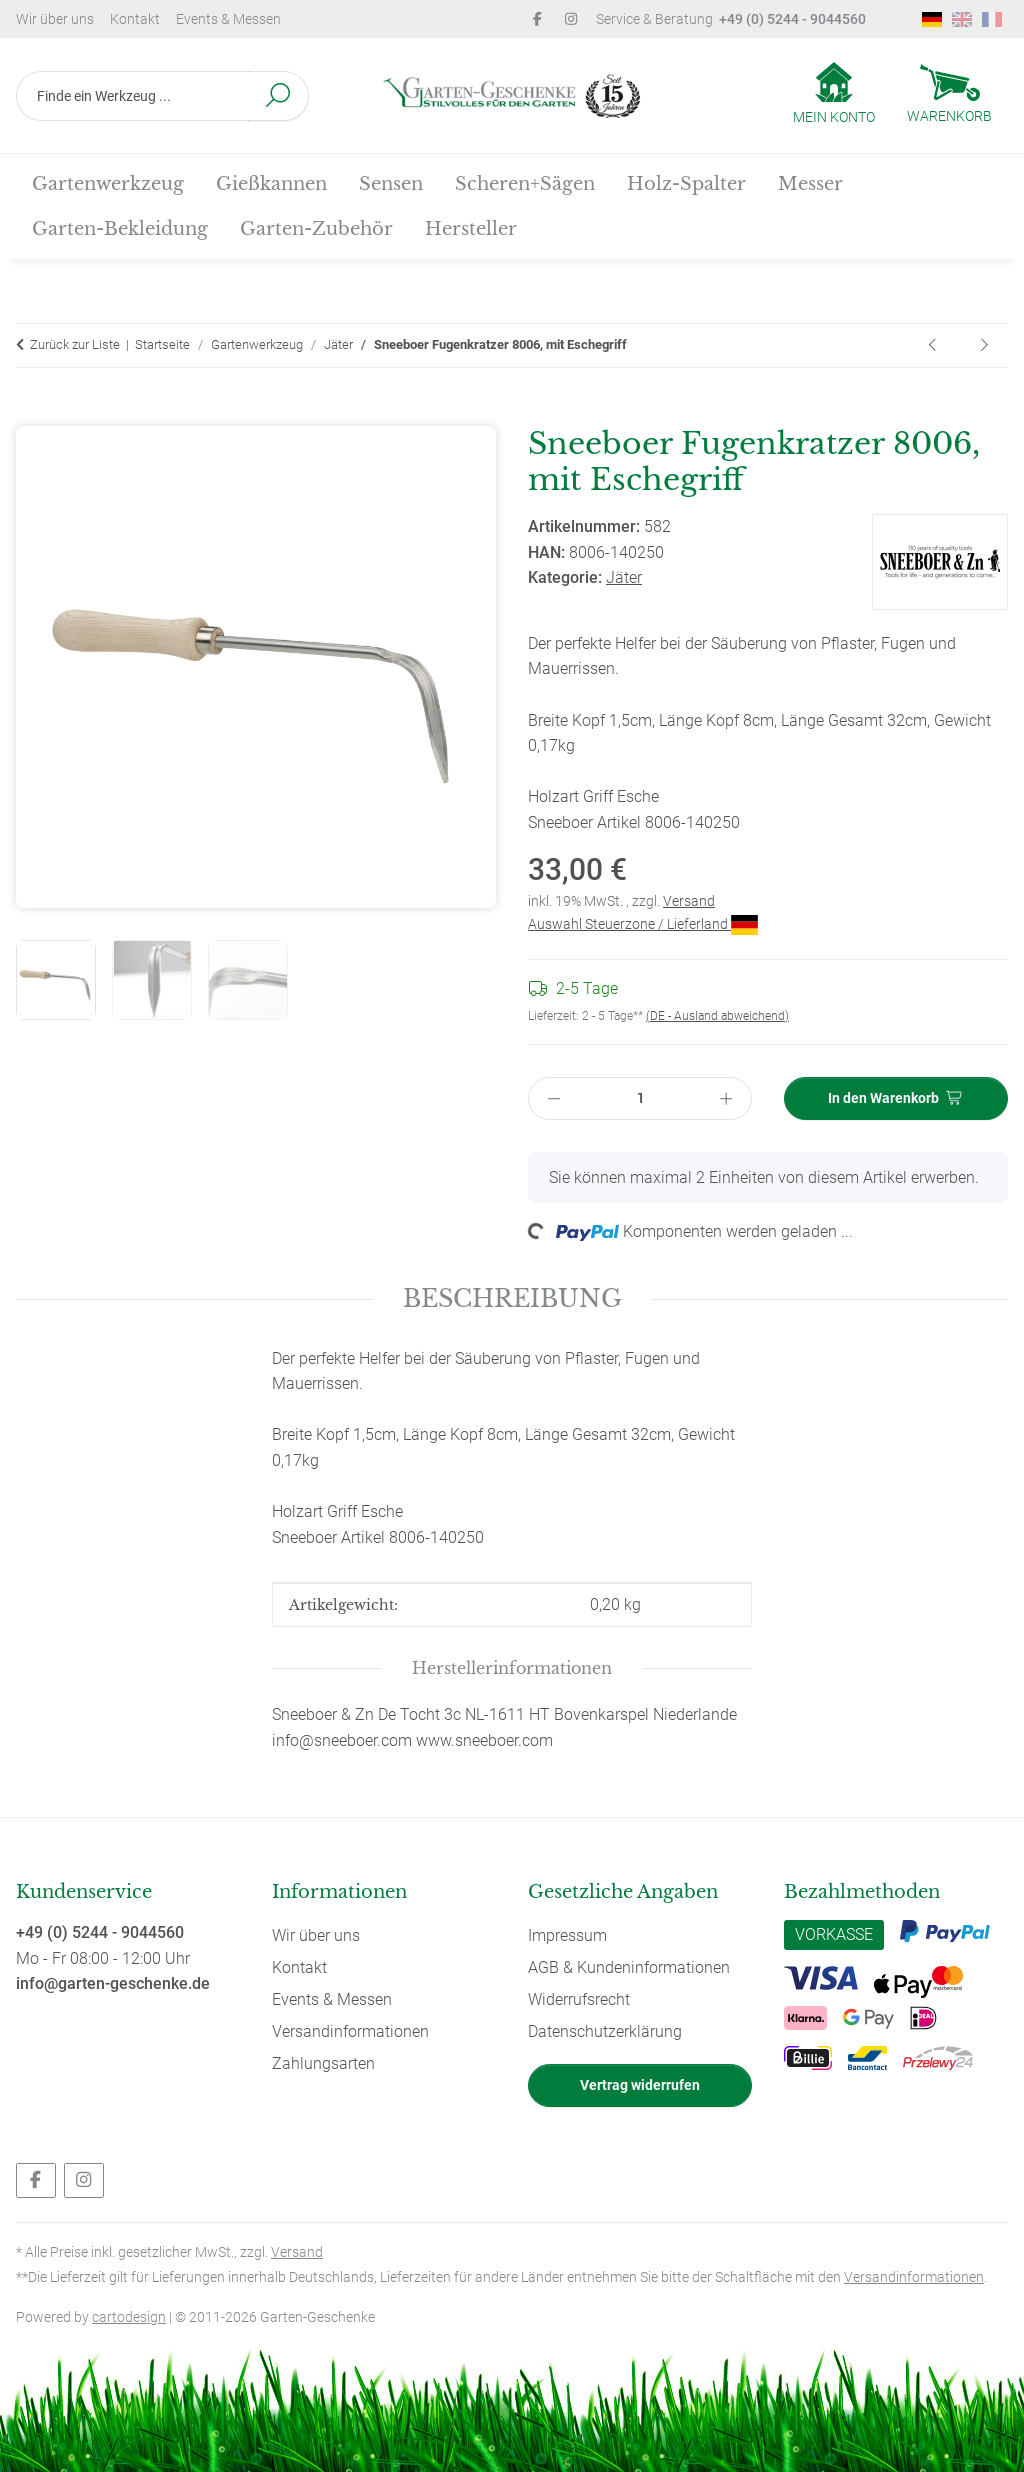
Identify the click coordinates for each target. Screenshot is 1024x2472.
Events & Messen (228, 19)
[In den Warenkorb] (32, 414)
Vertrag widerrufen (640, 2085)
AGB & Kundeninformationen (629, 1967)
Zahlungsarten (323, 2063)
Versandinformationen (350, 2031)
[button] (834, 95)
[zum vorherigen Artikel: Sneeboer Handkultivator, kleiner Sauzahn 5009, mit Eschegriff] (934, 345)
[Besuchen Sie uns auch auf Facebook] (36, 2180)
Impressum (567, 1935)
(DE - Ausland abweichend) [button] (717, 1016)
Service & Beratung (731, 19)
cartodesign (129, 2317)
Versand (689, 901)
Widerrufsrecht (579, 1999)
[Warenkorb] (949, 96)
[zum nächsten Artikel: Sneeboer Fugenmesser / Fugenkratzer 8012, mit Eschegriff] (984, 345)
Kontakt (135, 19)
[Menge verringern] (554, 1098)
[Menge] (640, 1098)
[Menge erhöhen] (727, 1098)
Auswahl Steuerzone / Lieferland (643, 924)
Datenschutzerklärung (605, 2031)
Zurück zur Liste (75, 344)
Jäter (624, 577)
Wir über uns (55, 19)
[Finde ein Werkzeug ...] (132, 96)
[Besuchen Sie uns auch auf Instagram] (84, 2180)
